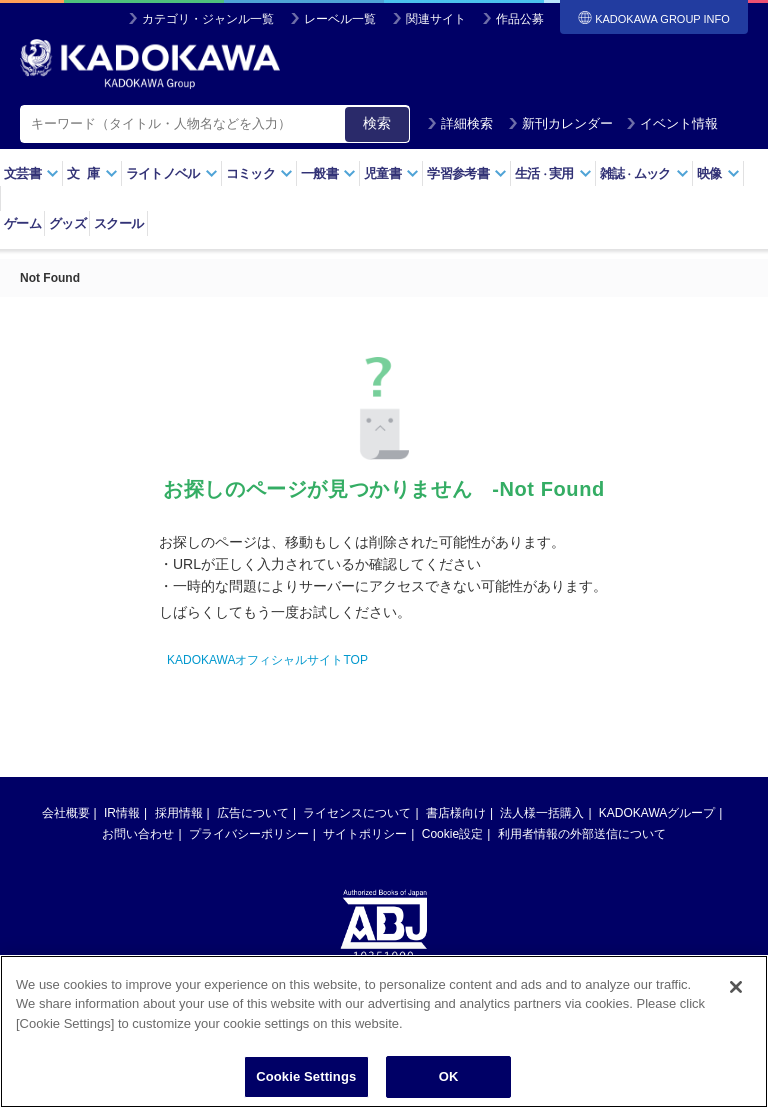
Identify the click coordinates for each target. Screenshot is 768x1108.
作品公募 (520, 19)
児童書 (391, 173)
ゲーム (22, 223)
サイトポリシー (365, 834)
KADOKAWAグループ (657, 813)
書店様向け (456, 813)
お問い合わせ (138, 834)
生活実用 (553, 173)
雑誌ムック (644, 173)
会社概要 (66, 813)
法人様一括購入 (542, 813)
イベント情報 (672, 123)
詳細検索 (460, 123)
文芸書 (31, 173)
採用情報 (179, 813)
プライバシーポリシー (249, 834)
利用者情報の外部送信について (582, 834)
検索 (377, 123)
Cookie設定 (452, 834)
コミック (259, 173)
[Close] (736, 987)
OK (449, 1076)
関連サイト (436, 19)
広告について (253, 813)
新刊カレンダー (560, 123)
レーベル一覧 (340, 19)
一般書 (328, 173)
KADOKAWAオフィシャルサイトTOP (267, 660)
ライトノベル (172, 173)
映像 (718, 173)
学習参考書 (467, 173)
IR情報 (122, 813)
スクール (118, 223)
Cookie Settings (306, 1076)
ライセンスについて (357, 813)
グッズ (67, 223)
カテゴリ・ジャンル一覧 (208, 19)
